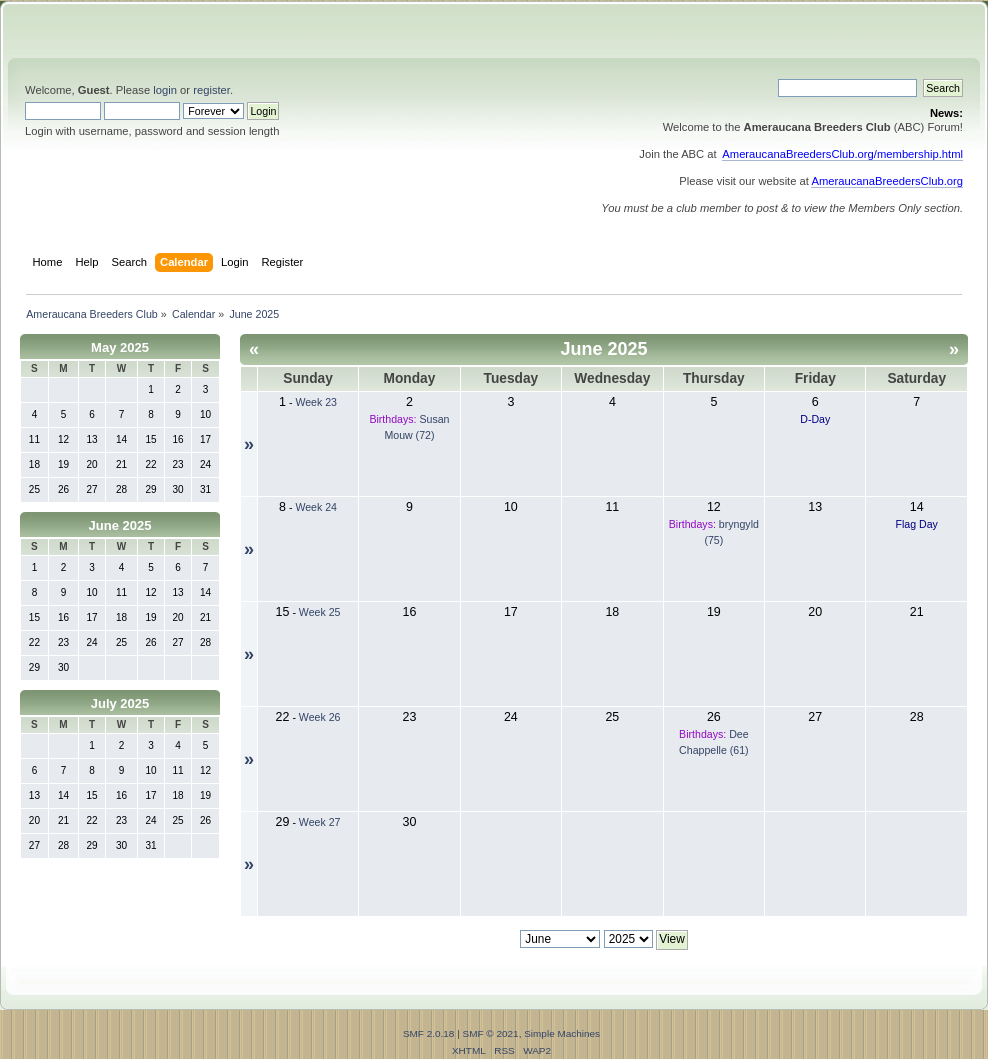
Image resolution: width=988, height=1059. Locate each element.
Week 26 (320, 717)
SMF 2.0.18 (429, 1033)
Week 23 (316, 402)
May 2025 (120, 347)
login (165, 90)
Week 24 (316, 507)
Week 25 (320, 612)
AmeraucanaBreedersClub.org (887, 181)
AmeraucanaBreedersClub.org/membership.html (842, 154)
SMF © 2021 (491, 1033)
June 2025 (120, 525)
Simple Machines (562, 1033)
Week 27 (320, 822)
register (211, 90)
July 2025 (120, 703)
